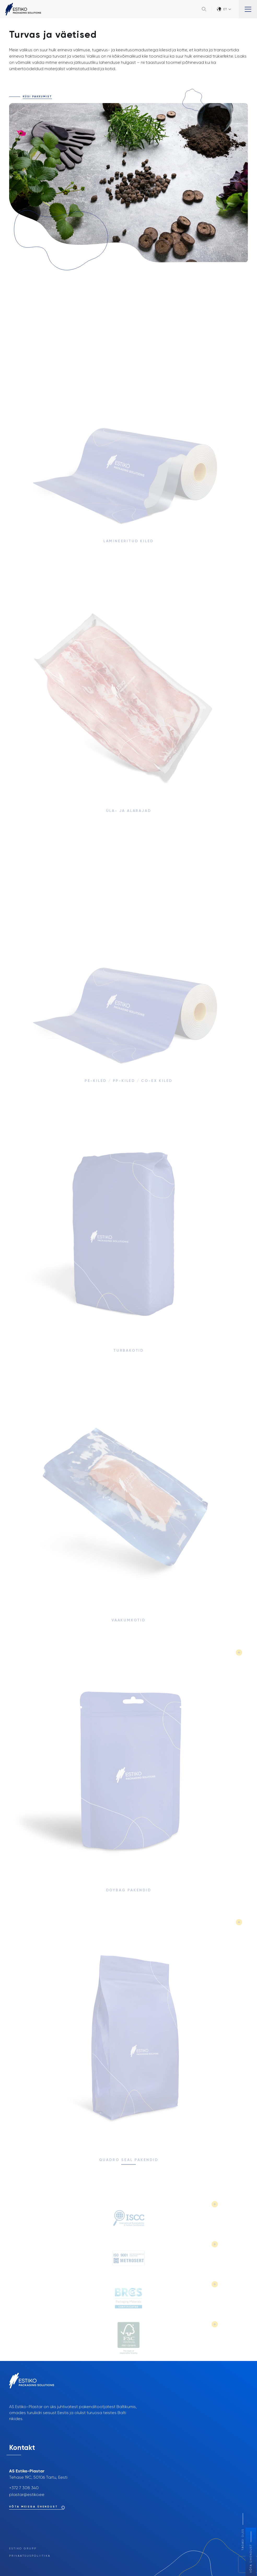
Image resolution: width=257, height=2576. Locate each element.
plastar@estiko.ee (26, 2495)
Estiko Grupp (23, 2548)
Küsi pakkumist (37, 96)
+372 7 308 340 (24, 2488)
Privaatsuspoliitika (29, 2556)
